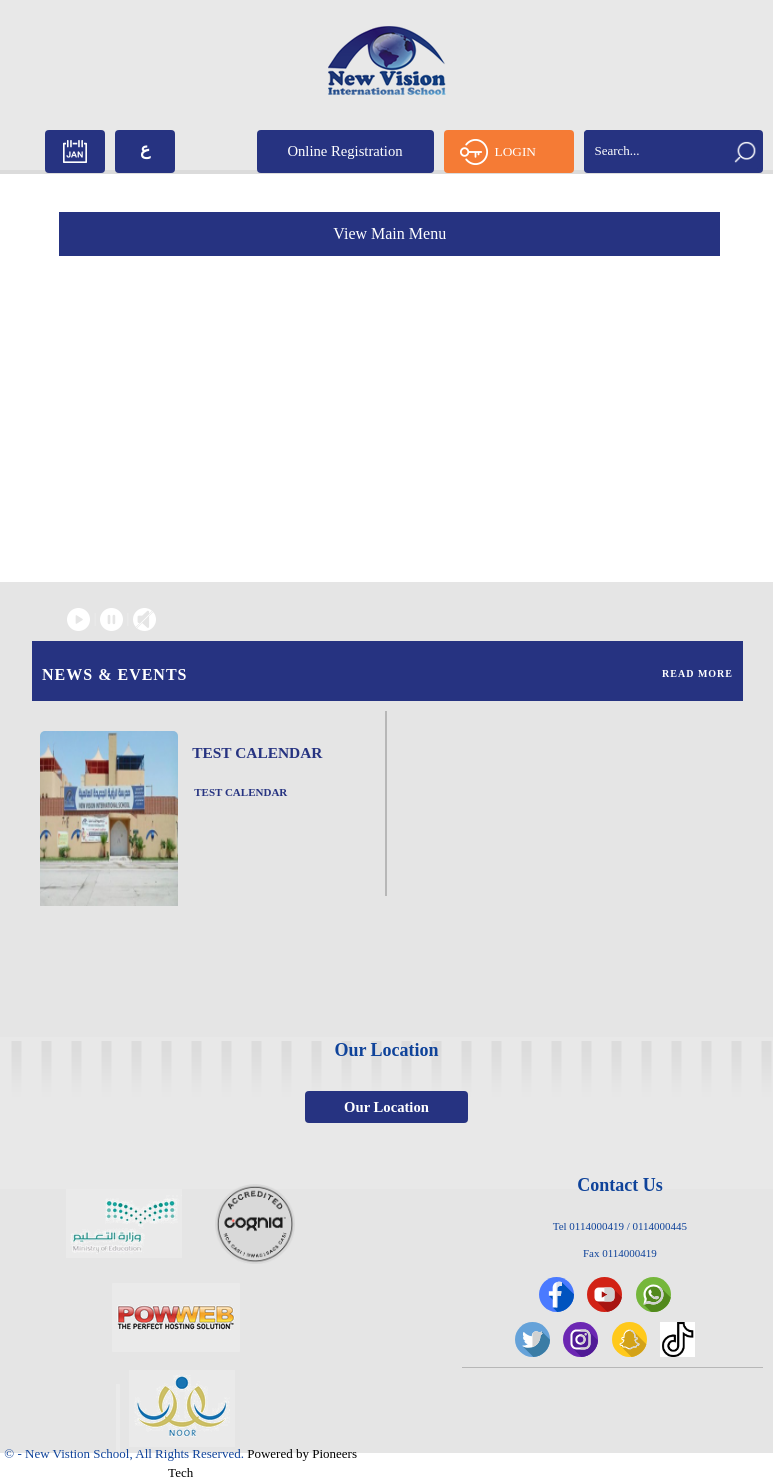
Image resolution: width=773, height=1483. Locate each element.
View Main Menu (389, 233)
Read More (697, 673)
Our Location (386, 1107)
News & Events (114, 674)
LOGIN (498, 152)
